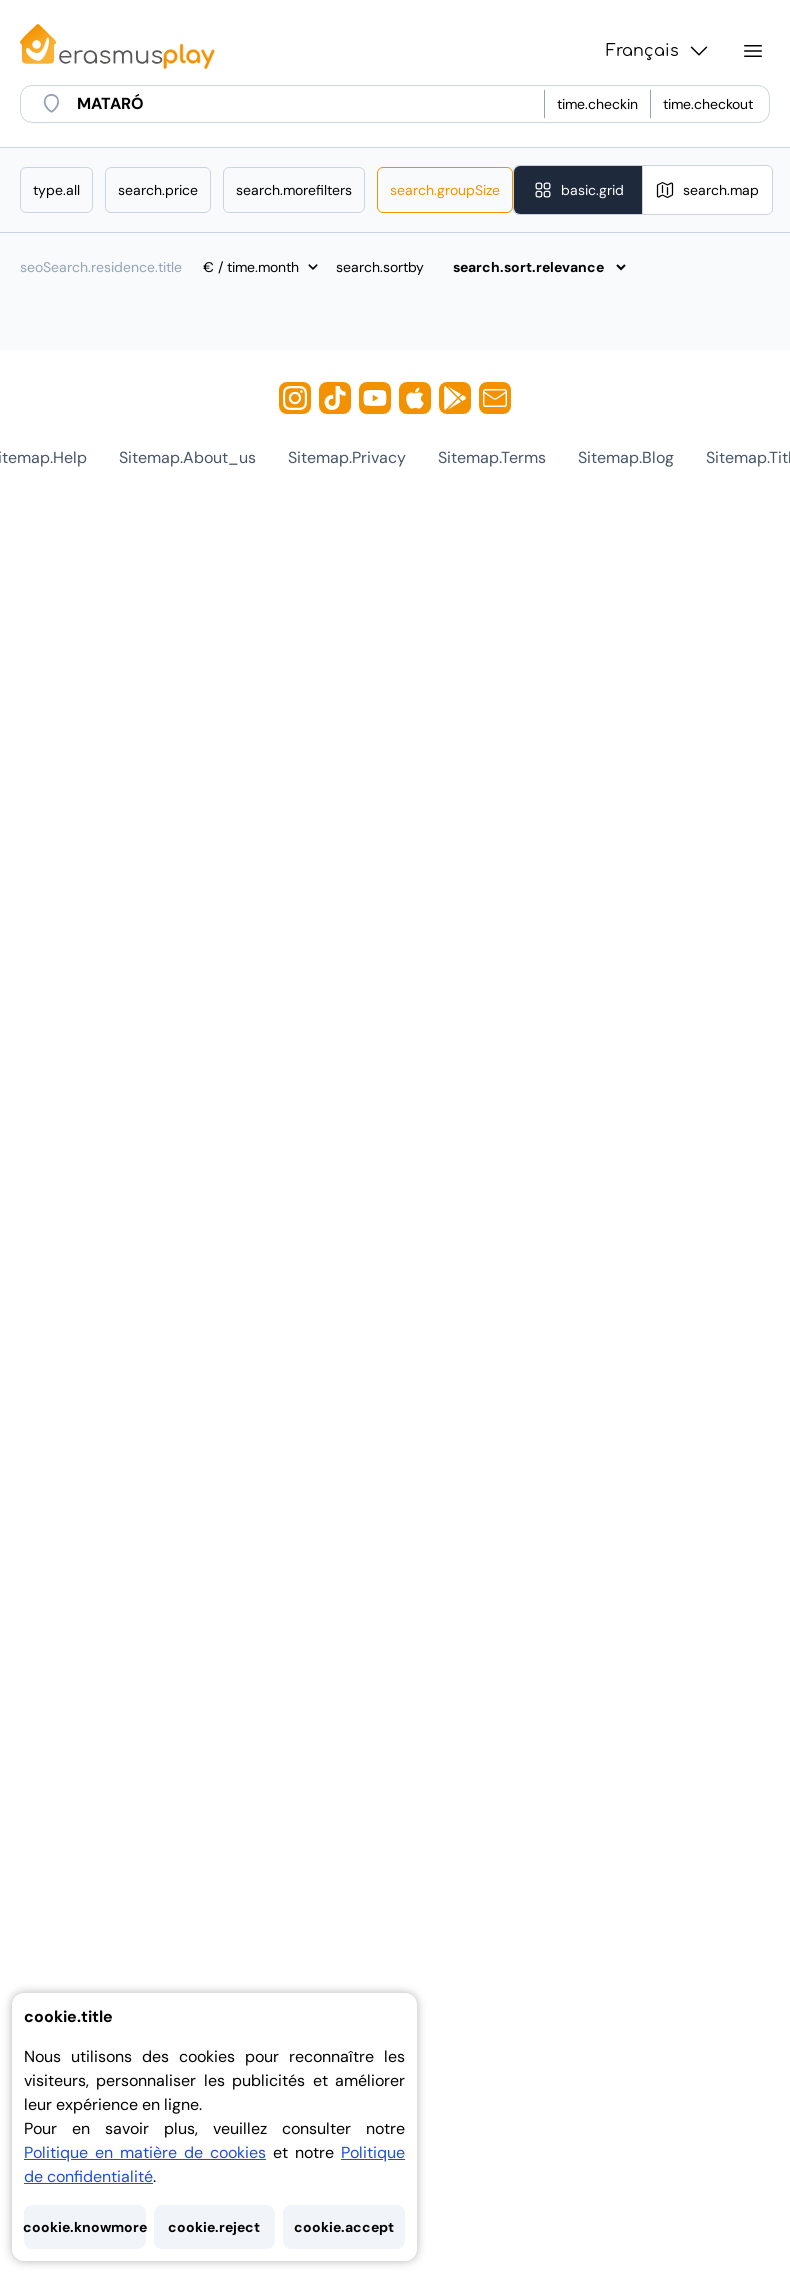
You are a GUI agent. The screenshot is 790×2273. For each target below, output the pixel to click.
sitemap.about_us (187, 457)
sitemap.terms (492, 457)
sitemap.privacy (347, 457)
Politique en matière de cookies (145, 2152)
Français (658, 51)
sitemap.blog (626, 457)
